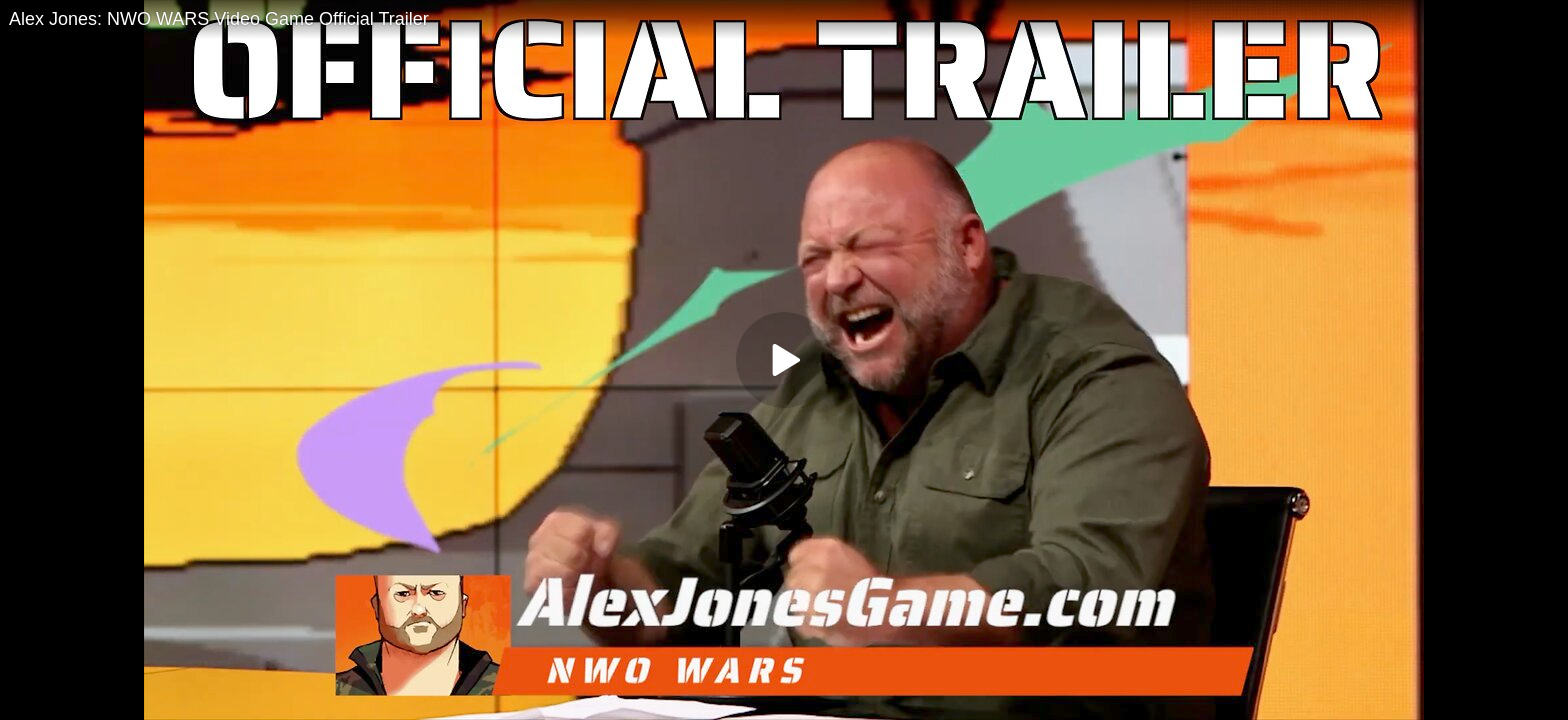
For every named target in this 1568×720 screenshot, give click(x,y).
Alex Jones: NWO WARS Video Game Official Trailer (219, 19)
